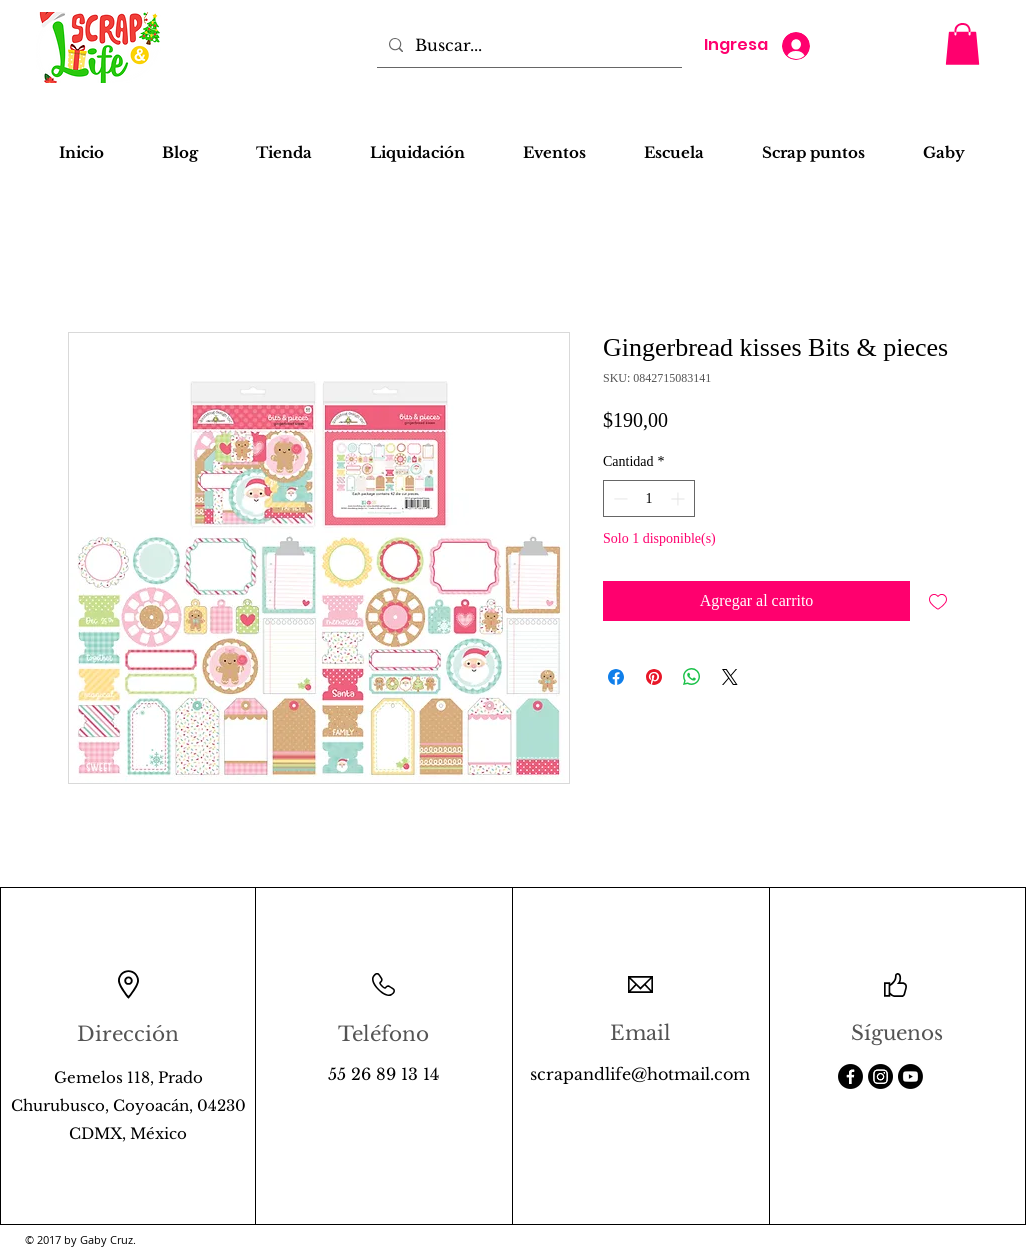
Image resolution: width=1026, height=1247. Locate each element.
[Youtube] (910, 1076)
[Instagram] (880, 1076)
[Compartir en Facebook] (616, 677)
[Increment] (679, 498)
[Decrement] (618, 498)
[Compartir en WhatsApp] (692, 677)
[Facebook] (850, 1076)
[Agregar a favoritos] (938, 601)
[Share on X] (730, 677)
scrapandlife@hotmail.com (640, 1074)
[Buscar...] (527, 45)
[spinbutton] (649, 498)
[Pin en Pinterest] (654, 677)
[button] (962, 44)
